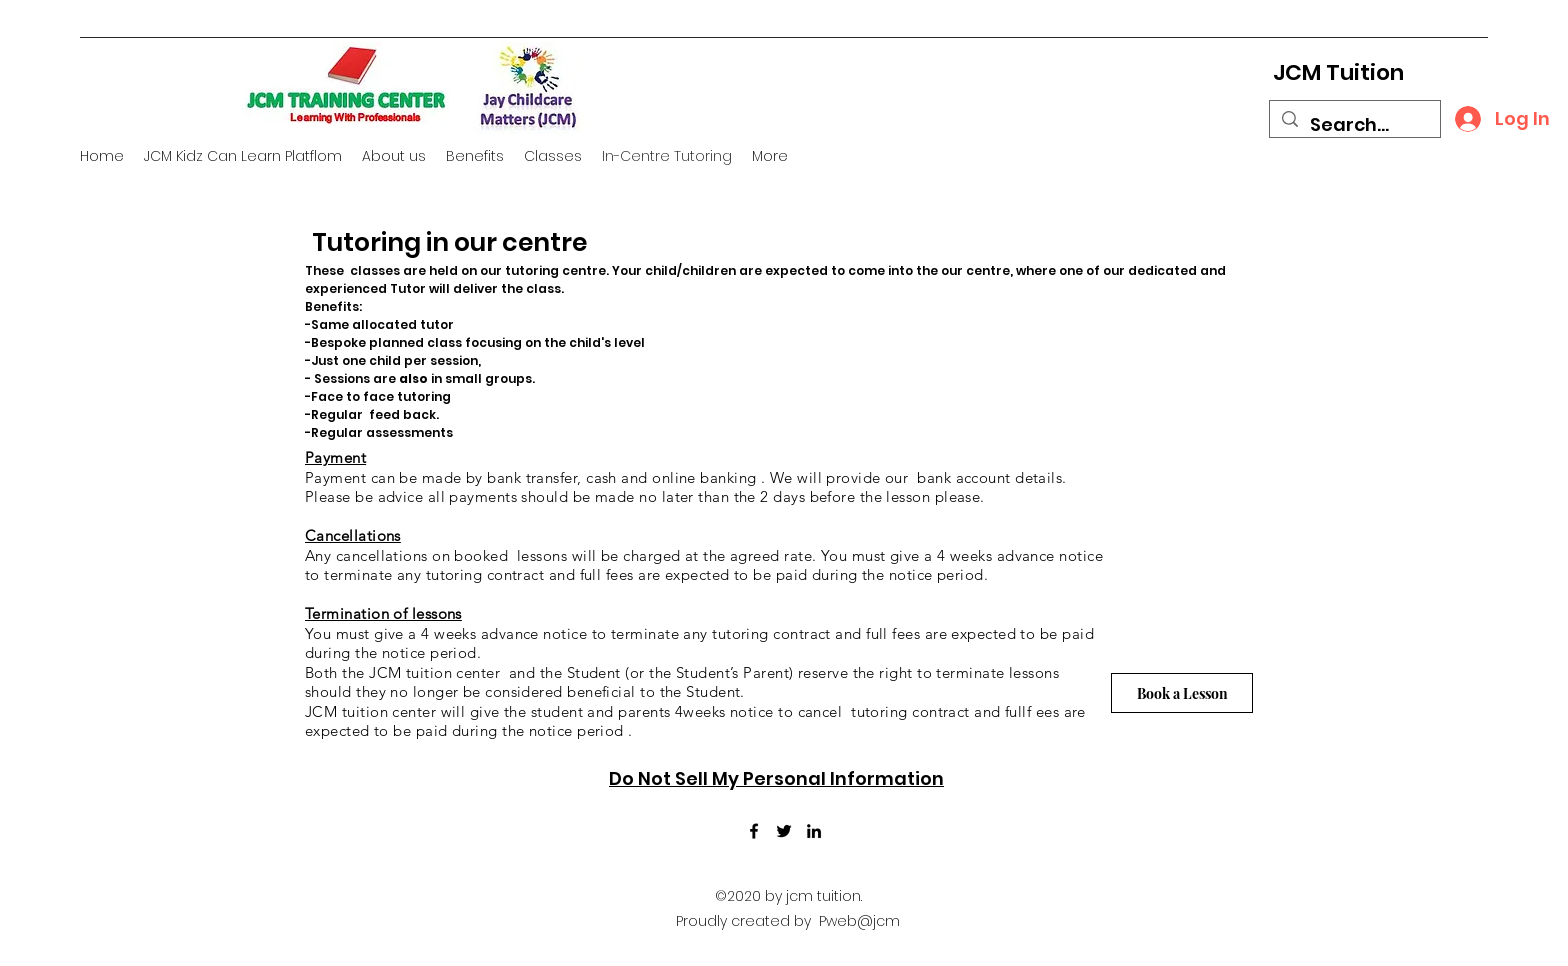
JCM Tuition (1338, 72)
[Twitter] (784, 831)
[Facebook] (754, 831)
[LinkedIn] (814, 831)
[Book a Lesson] (1182, 693)
